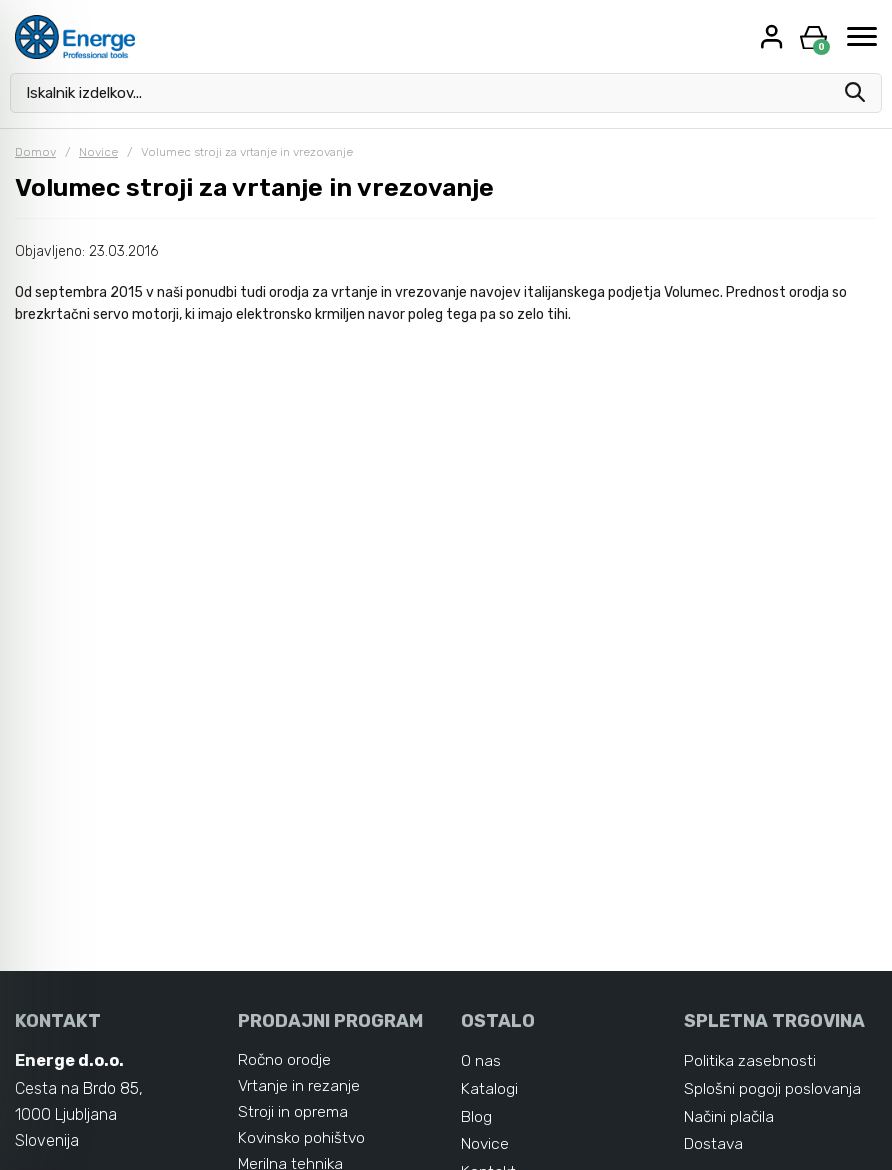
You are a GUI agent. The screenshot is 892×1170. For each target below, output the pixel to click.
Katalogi (489, 1088)
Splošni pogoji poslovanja (773, 1088)
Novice (98, 152)
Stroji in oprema (293, 1111)
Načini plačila (730, 1116)
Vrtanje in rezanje (299, 1085)
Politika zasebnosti (750, 1060)
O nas (481, 1060)
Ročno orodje (285, 1059)
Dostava (714, 1144)
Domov (35, 152)
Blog (476, 1116)
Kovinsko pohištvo (303, 1137)
